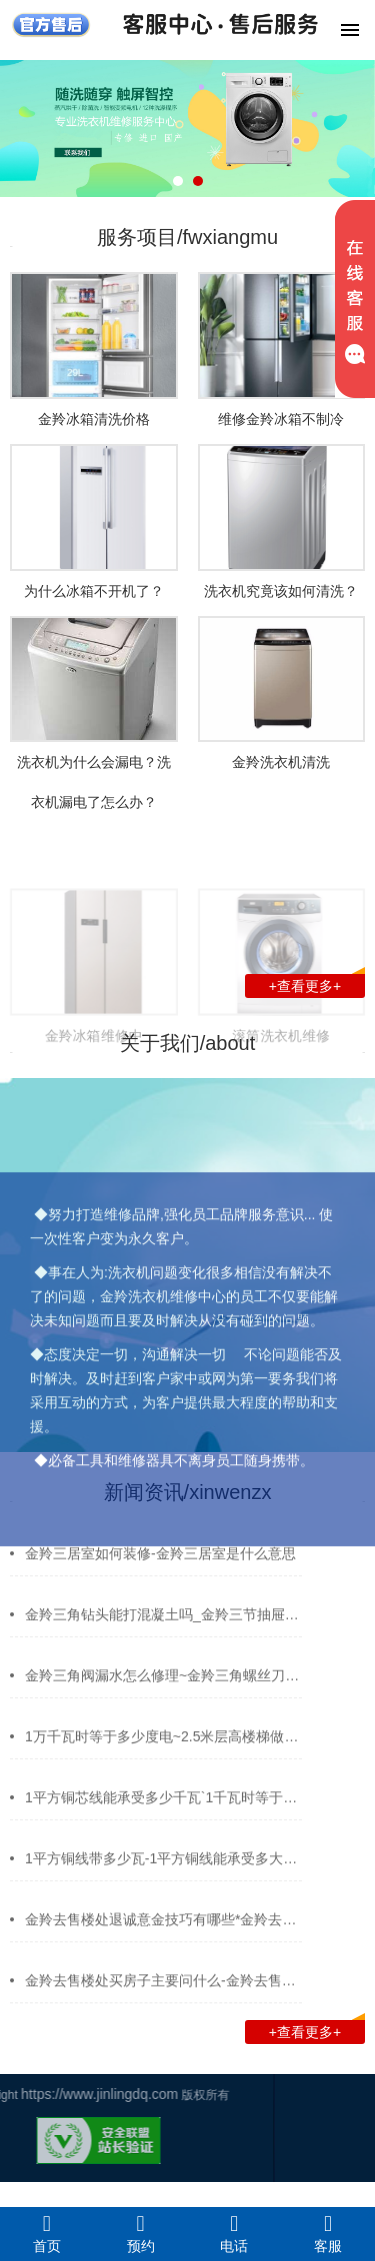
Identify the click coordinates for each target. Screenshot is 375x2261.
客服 (328, 2233)
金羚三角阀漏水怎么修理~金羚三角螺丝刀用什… (176, 1684)
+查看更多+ (317, 984)
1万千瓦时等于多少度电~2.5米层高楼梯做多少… (175, 1745)
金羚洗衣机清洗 (281, 762)
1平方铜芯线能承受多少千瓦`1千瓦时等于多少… (175, 1806)
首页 (47, 2233)
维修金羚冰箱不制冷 (281, 419)
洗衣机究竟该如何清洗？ (281, 591)
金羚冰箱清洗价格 (94, 419)
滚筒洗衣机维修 (281, 1084)
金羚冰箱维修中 (94, 1084)
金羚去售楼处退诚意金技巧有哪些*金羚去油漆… (174, 1928)
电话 (235, 2233)
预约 (141, 2233)
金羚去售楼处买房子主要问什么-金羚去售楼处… (174, 1989)
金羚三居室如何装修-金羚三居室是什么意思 (160, 1562)
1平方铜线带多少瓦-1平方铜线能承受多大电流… (175, 1867)
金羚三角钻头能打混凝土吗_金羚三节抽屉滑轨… (176, 1623)
